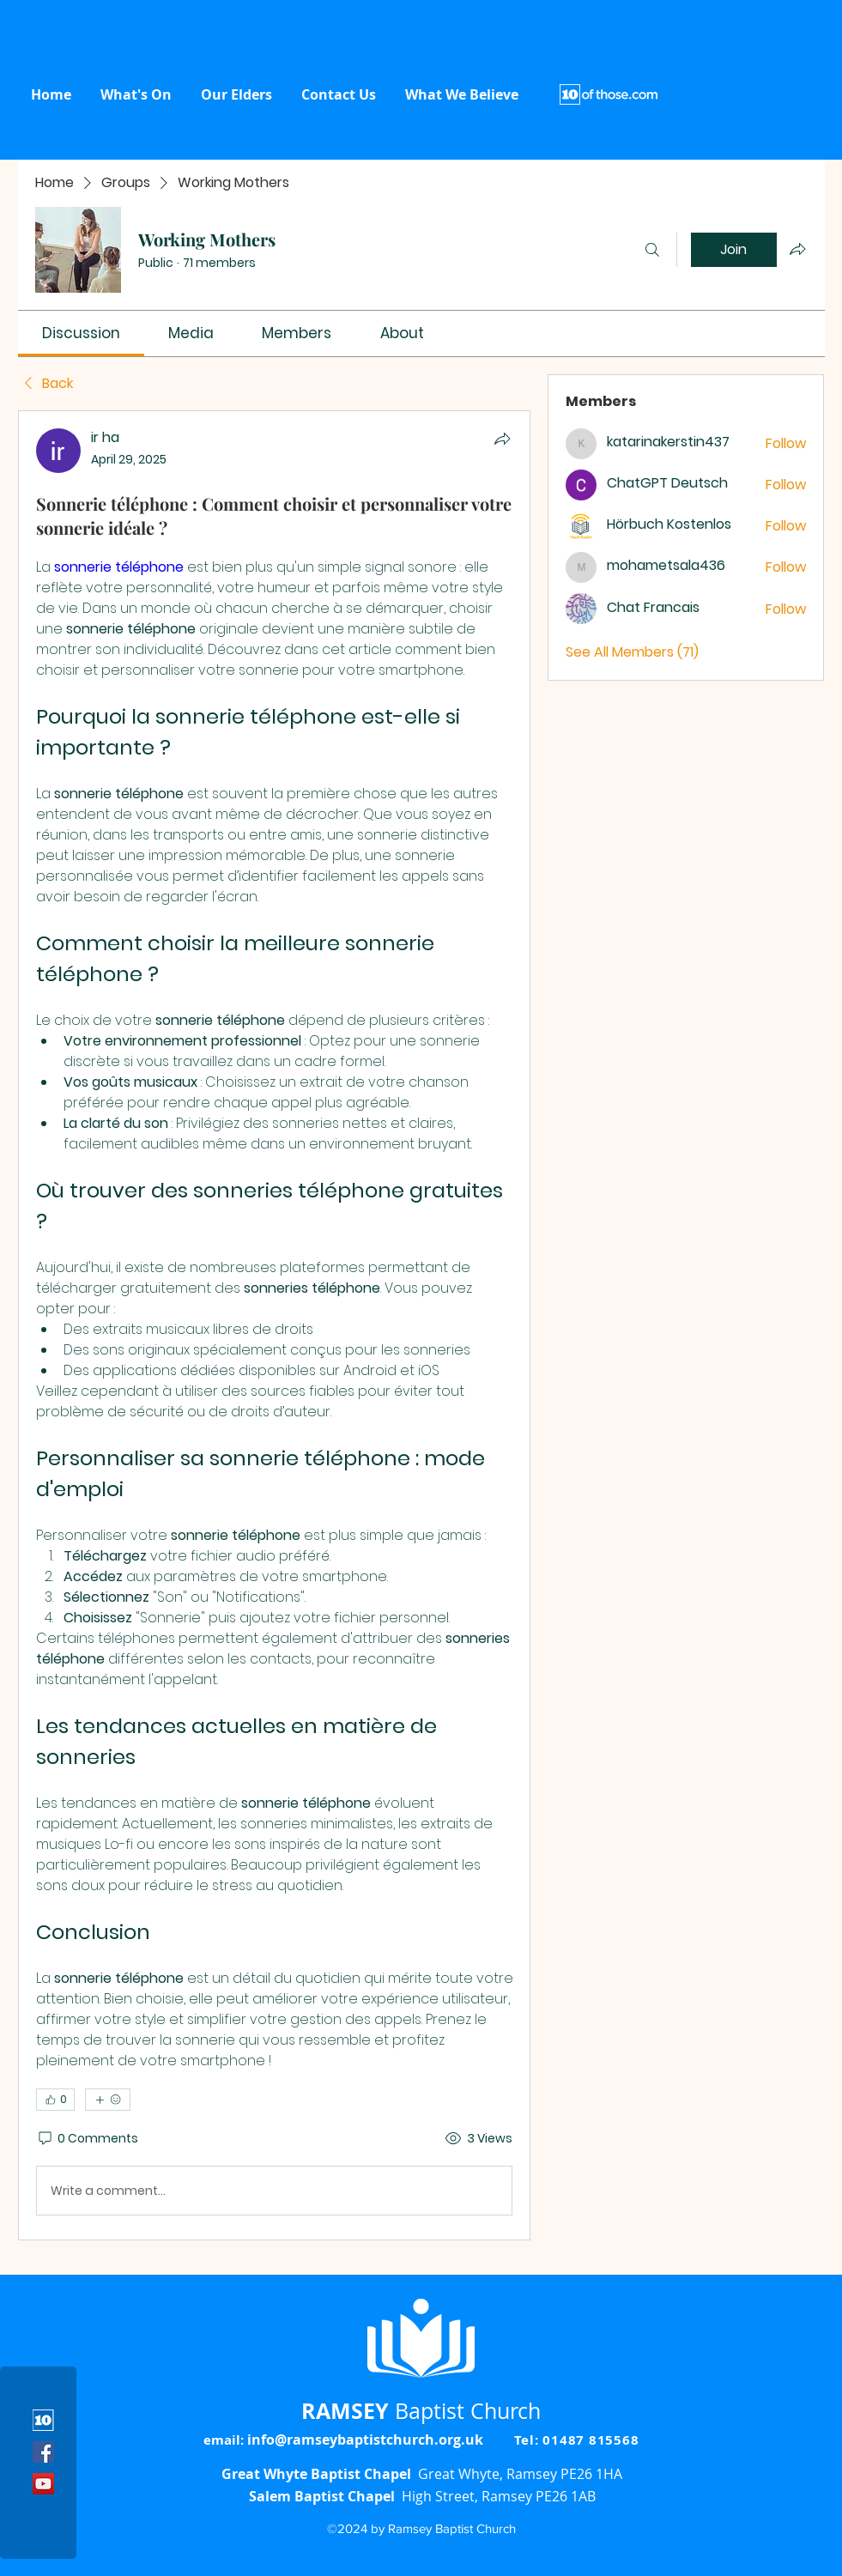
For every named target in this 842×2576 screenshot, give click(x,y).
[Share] (502, 438)
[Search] (652, 250)
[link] (81, 333)
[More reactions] (107, 2099)
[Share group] (797, 249)
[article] (274, 1325)
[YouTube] (43, 2483)
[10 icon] (43, 2420)
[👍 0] (55, 2099)
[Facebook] (43, 2452)
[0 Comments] (87, 2139)
